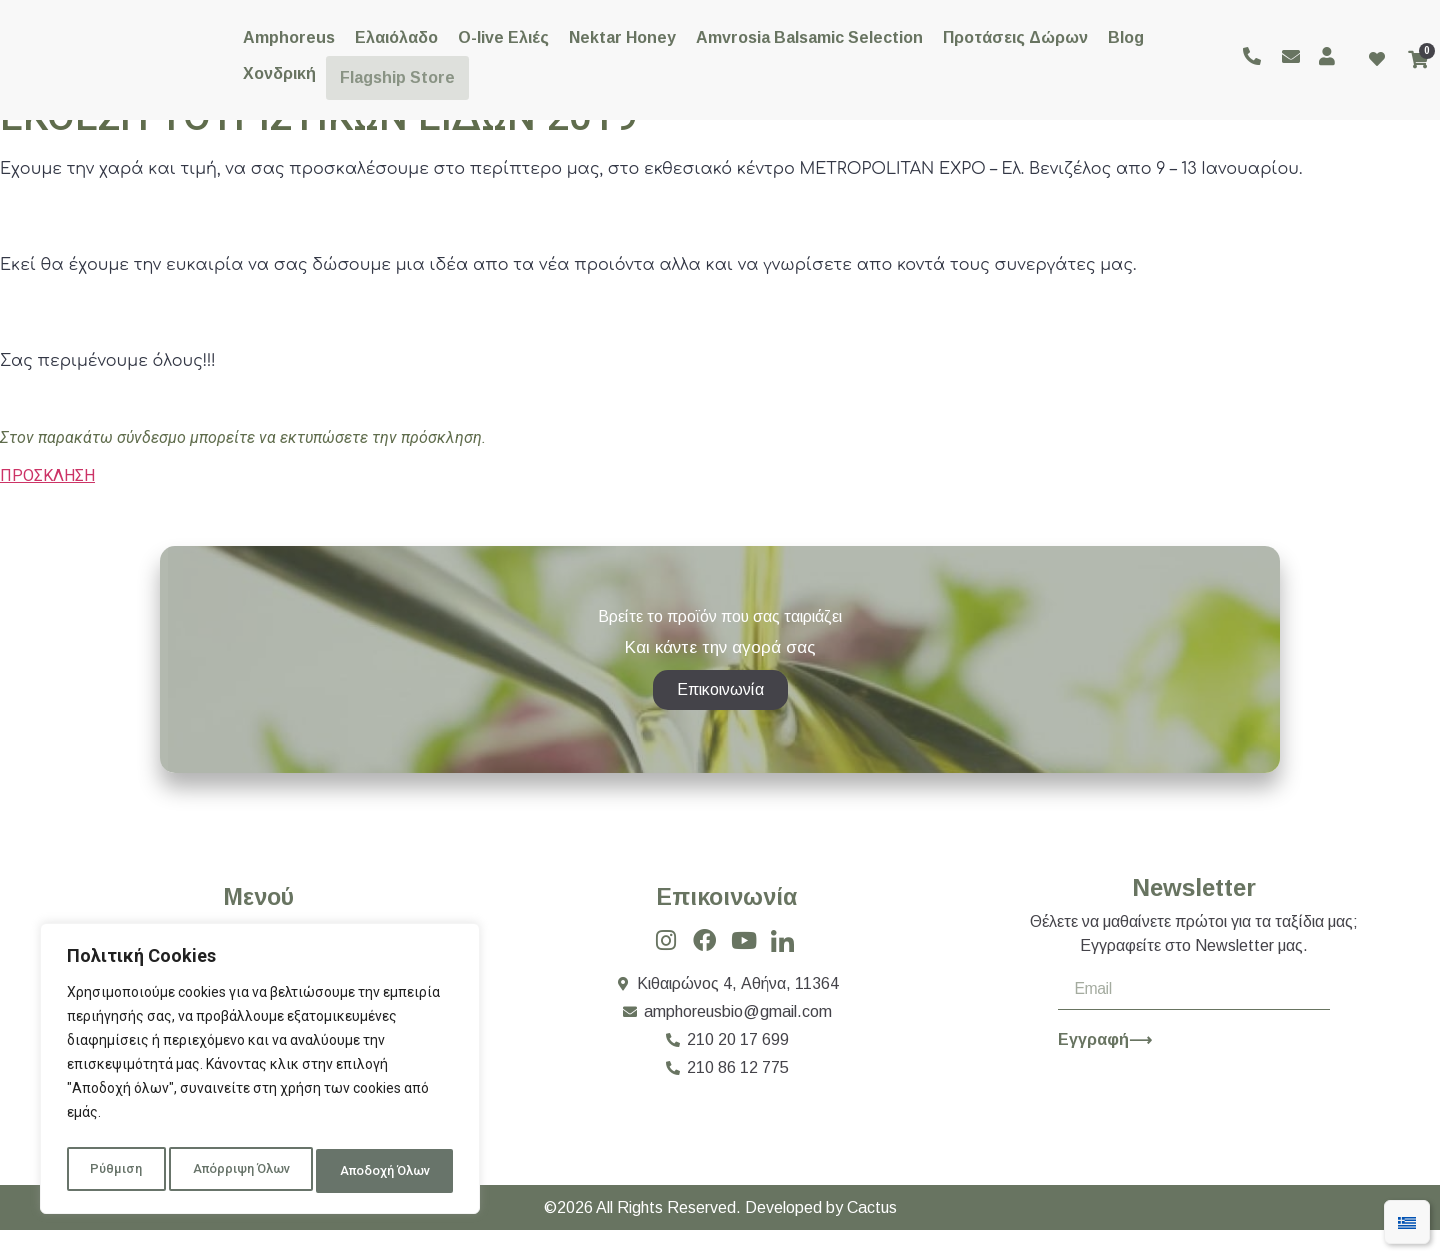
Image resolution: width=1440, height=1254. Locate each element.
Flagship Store (393, 73)
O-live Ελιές (503, 37)
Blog (1126, 37)
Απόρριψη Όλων (237, 1171)
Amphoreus (289, 37)
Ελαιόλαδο (396, 37)
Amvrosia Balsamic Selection (809, 37)
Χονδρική (279, 73)
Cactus (872, 1231)
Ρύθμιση (112, 1171)
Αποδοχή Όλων (384, 1171)
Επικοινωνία (726, 921)
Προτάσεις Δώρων (1015, 37)
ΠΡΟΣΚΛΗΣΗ (47, 475)
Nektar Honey (622, 37)
